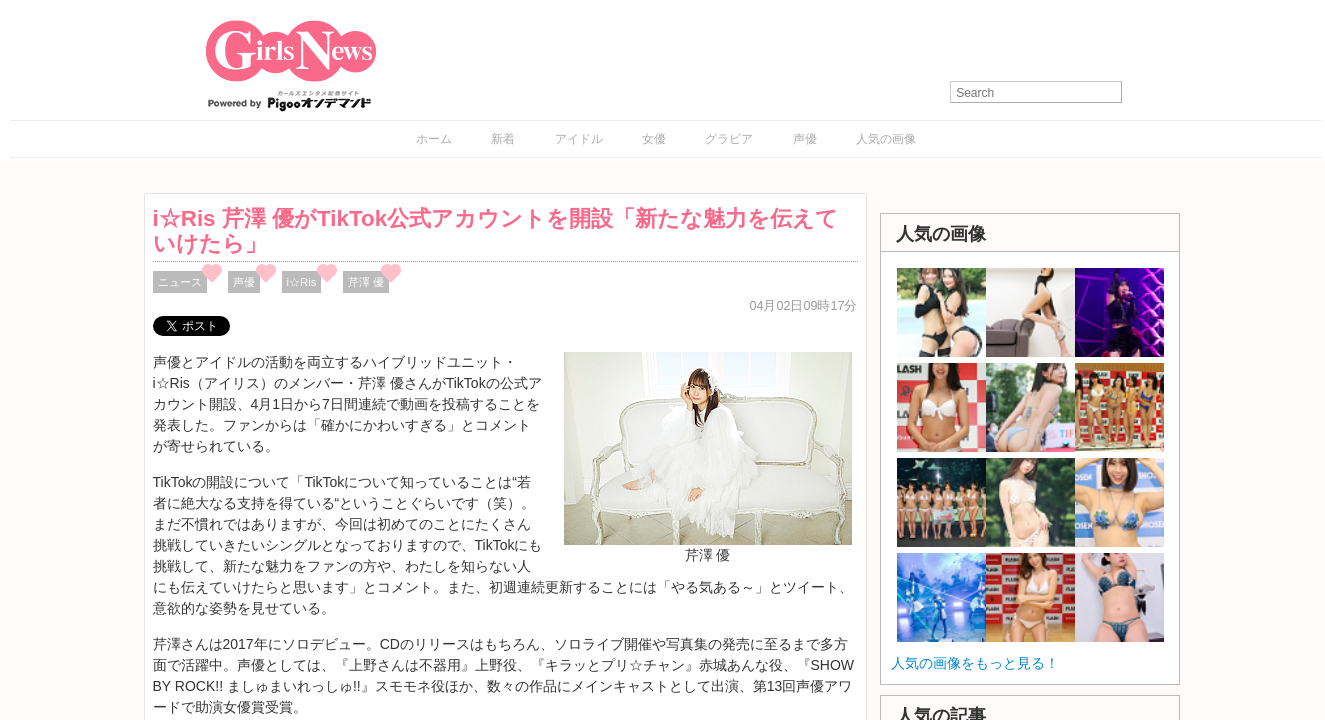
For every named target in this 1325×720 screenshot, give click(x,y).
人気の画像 (886, 139)
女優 (654, 139)
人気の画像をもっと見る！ (975, 663)
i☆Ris (302, 282)
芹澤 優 (366, 282)
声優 (805, 139)
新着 (503, 139)
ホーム (434, 139)
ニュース (180, 282)
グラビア (729, 139)
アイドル (579, 139)
